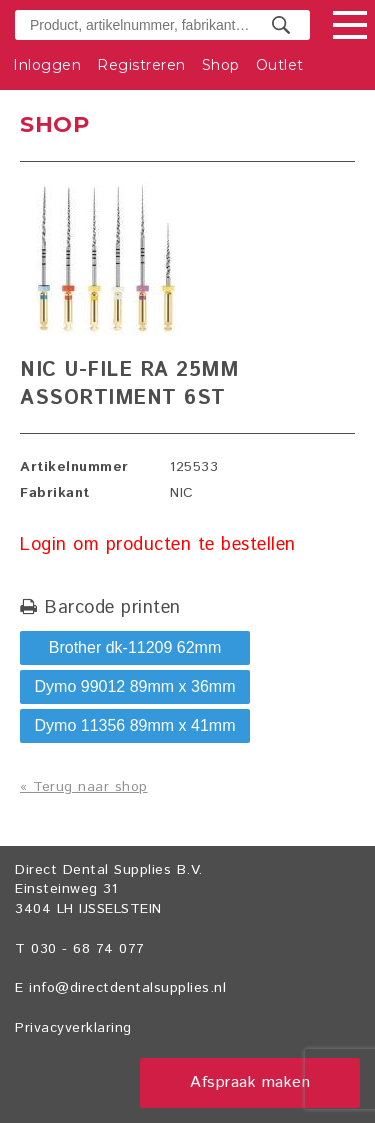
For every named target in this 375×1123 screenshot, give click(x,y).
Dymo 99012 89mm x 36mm (135, 686)
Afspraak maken (250, 1082)
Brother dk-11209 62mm (135, 647)
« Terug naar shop (84, 787)
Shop (221, 65)
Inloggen (47, 65)
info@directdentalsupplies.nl (127, 988)
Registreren (141, 65)
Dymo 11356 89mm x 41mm (135, 725)
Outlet (280, 65)
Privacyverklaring (73, 1028)
